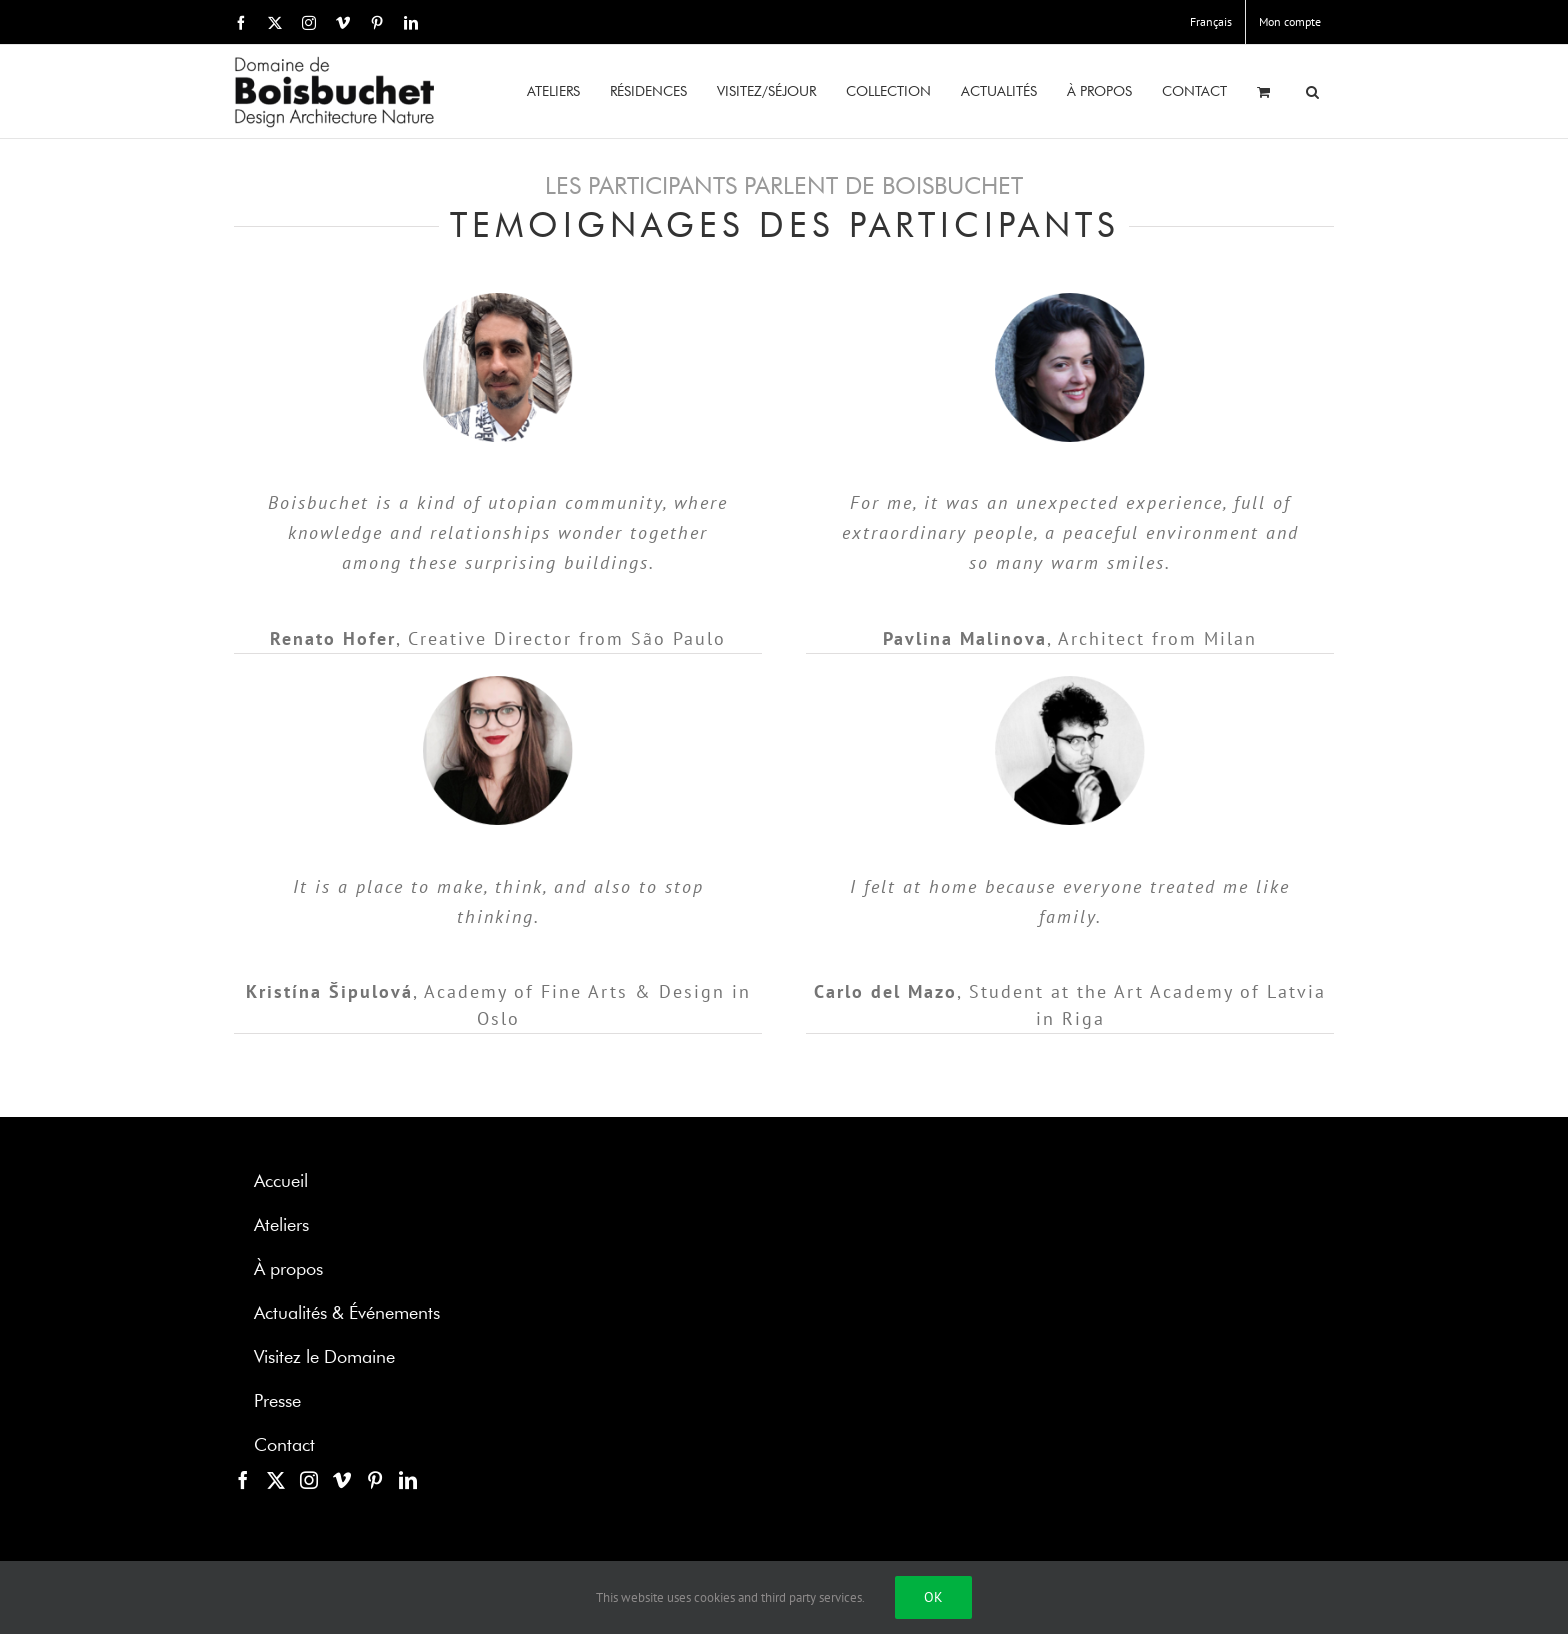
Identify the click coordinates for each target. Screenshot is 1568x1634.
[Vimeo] (342, 1480)
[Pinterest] (375, 1480)
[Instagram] (309, 1480)
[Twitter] (276, 1480)
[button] (1312, 91)
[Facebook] (243, 1480)
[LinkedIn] (408, 1480)
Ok (933, 1597)
